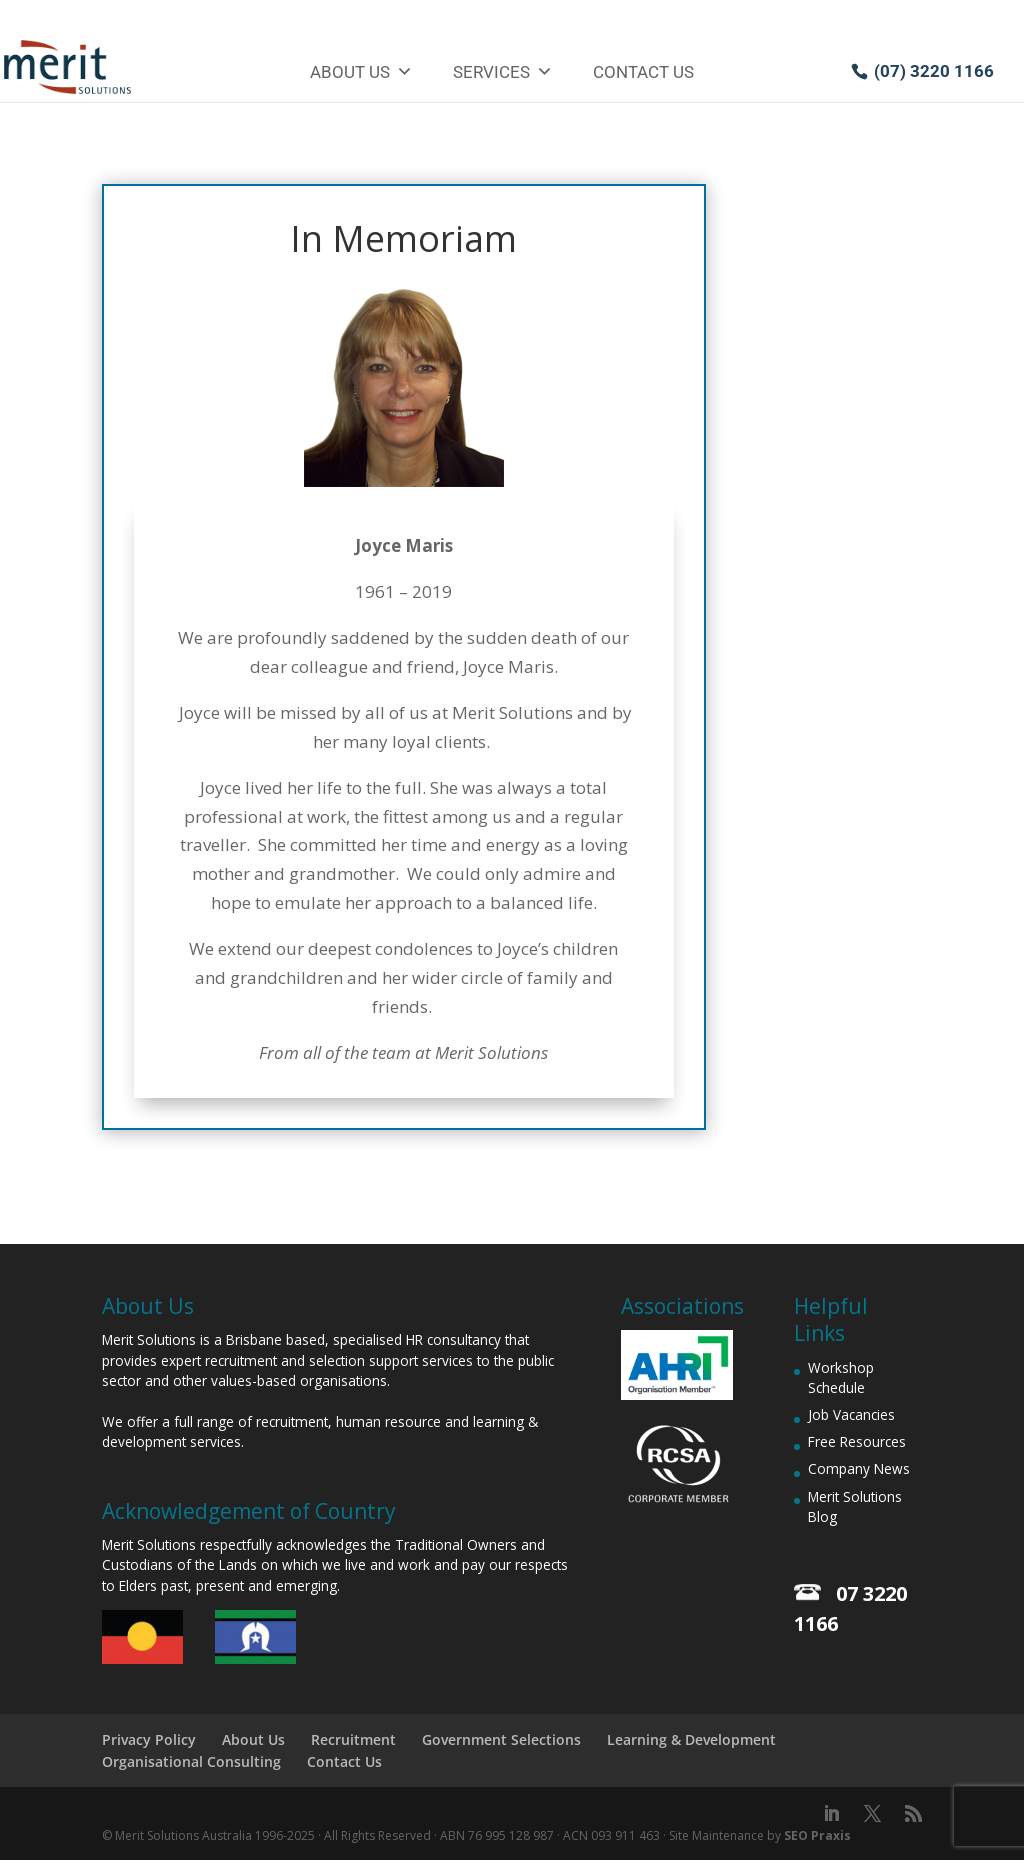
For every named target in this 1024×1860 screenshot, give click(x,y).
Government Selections (501, 1739)
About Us (361, 72)
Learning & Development (691, 1739)
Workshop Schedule (841, 1377)
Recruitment (353, 1739)
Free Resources (857, 1441)
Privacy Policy (149, 1739)
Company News (859, 1468)
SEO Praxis (817, 1835)
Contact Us (643, 72)
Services (503, 72)
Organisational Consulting (191, 1761)
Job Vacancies (851, 1414)
